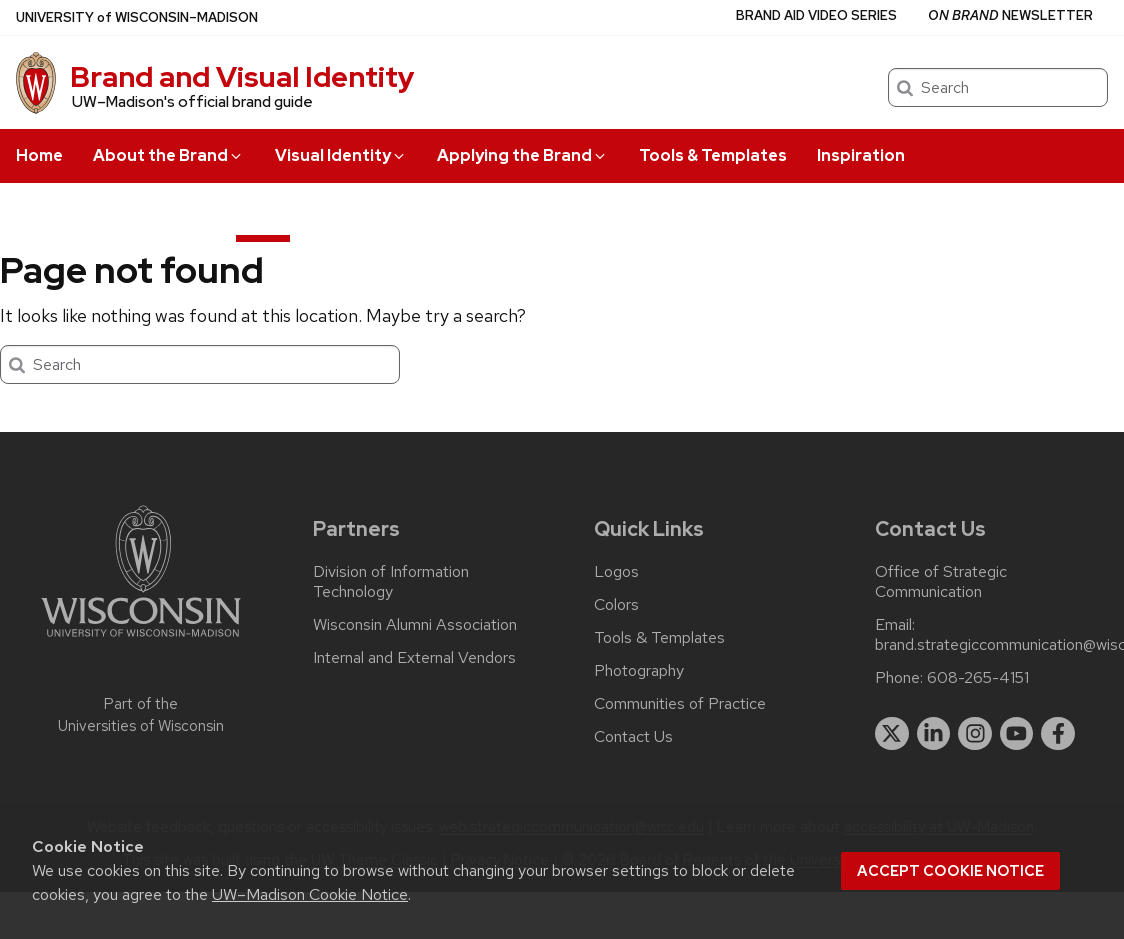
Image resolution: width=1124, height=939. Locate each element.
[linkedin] (934, 734)
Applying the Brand (522, 155)
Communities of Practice (680, 704)
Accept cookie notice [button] (950, 871)
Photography (639, 671)
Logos (616, 572)
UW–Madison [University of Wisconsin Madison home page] (137, 17)
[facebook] (1058, 734)
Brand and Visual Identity (242, 77)
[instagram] (975, 734)
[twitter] (892, 734)
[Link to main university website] (141, 640)
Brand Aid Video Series (816, 15)
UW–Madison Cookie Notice (310, 894)
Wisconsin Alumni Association (415, 625)
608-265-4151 (978, 678)
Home (39, 155)
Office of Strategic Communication (941, 582)
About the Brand (168, 155)
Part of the (141, 715)
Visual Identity (341, 155)
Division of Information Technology (391, 582)
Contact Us (633, 737)
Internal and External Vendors (414, 658)
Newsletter (1010, 15)
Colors (616, 605)
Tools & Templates (713, 155)
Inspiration (861, 155)
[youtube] (1017, 734)
